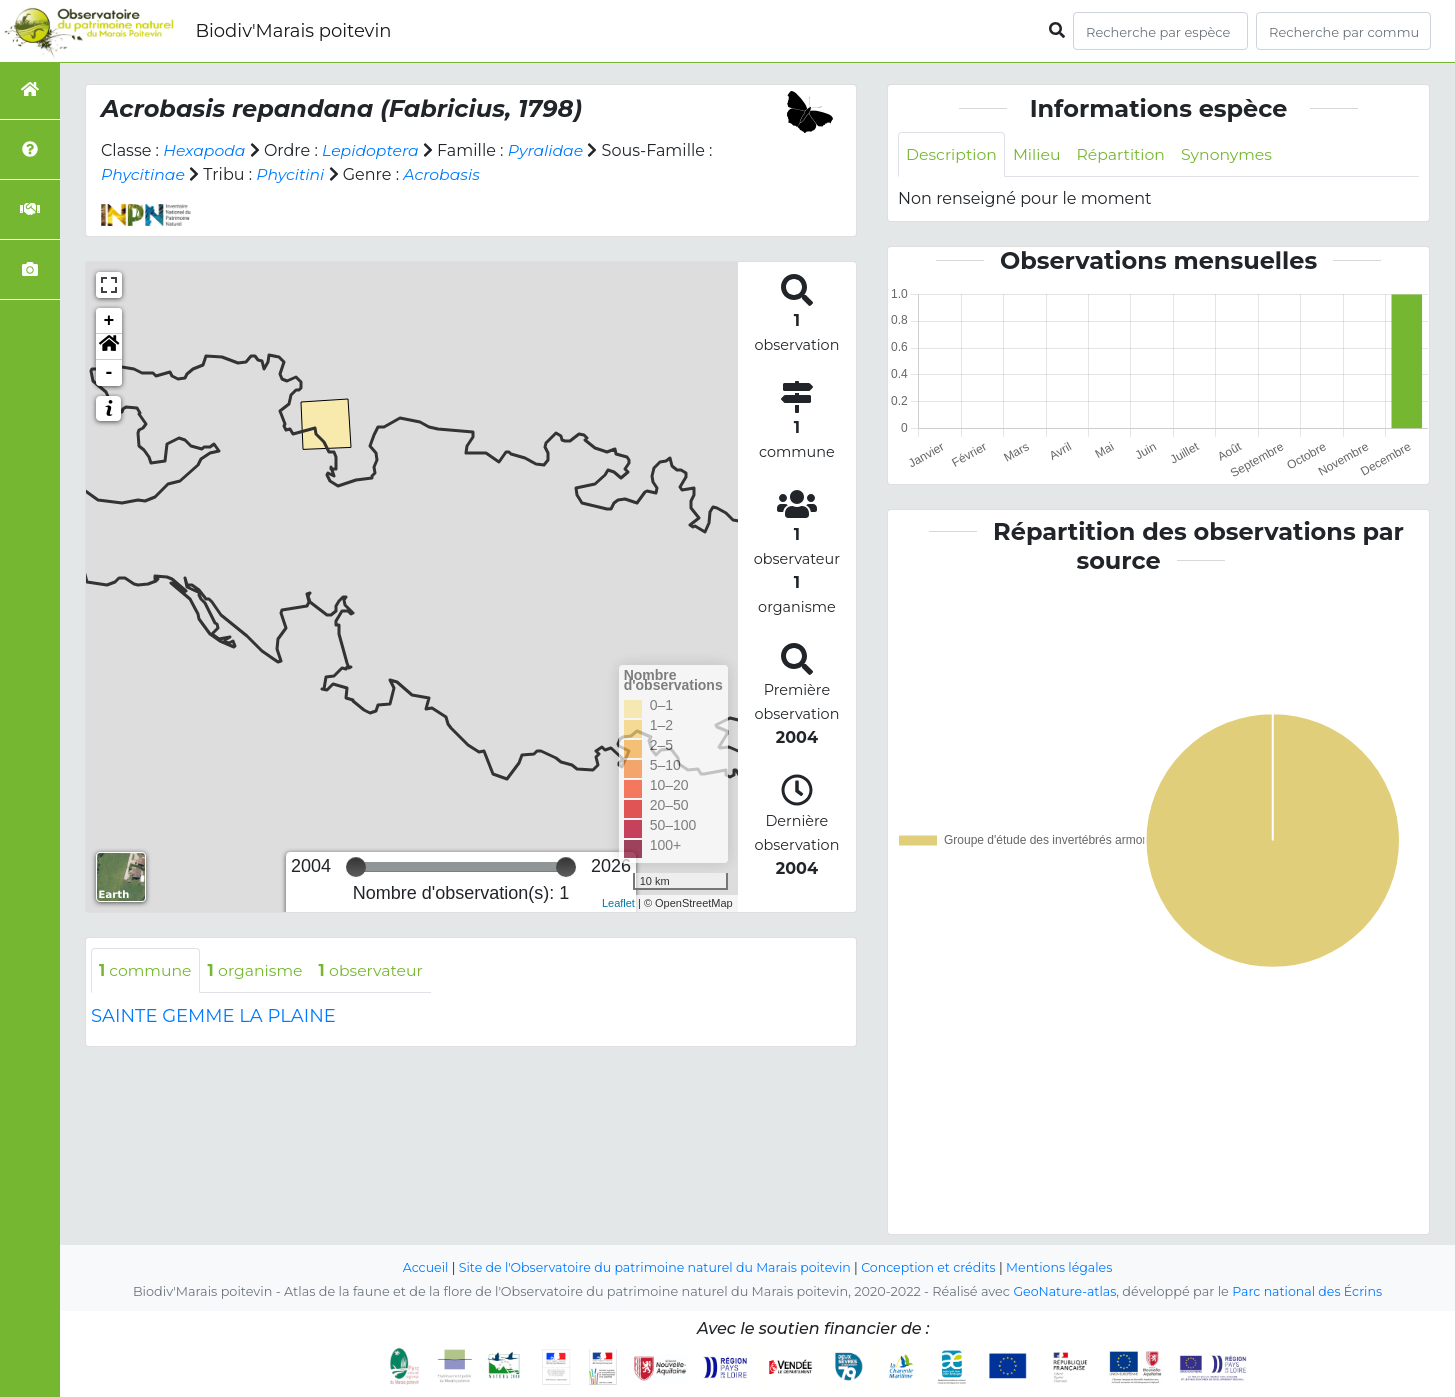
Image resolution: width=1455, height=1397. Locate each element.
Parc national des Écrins (1308, 1291)
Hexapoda (205, 150)
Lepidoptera (373, 150)
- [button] (109, 373)
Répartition (1124, 154)
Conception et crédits (931, 1267)
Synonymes (1232, 154)
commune (146, 970)
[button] (109, 347)
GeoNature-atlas (1063, 1291)
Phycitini (293, 174)
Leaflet (618, 903)
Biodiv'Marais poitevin (293, 31)
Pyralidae (550, 150)
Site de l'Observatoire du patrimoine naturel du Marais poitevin (653, 1267)
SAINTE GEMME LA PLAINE (213, 1017)
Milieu (1039, 154)
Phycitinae (144, 174)
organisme (258, 970)
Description (952, 154)
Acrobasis (446, 174)
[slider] (356, 867)
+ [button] (109, 321)
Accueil (419, 1267)
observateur (376, 970)
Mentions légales (1065, 1267)
